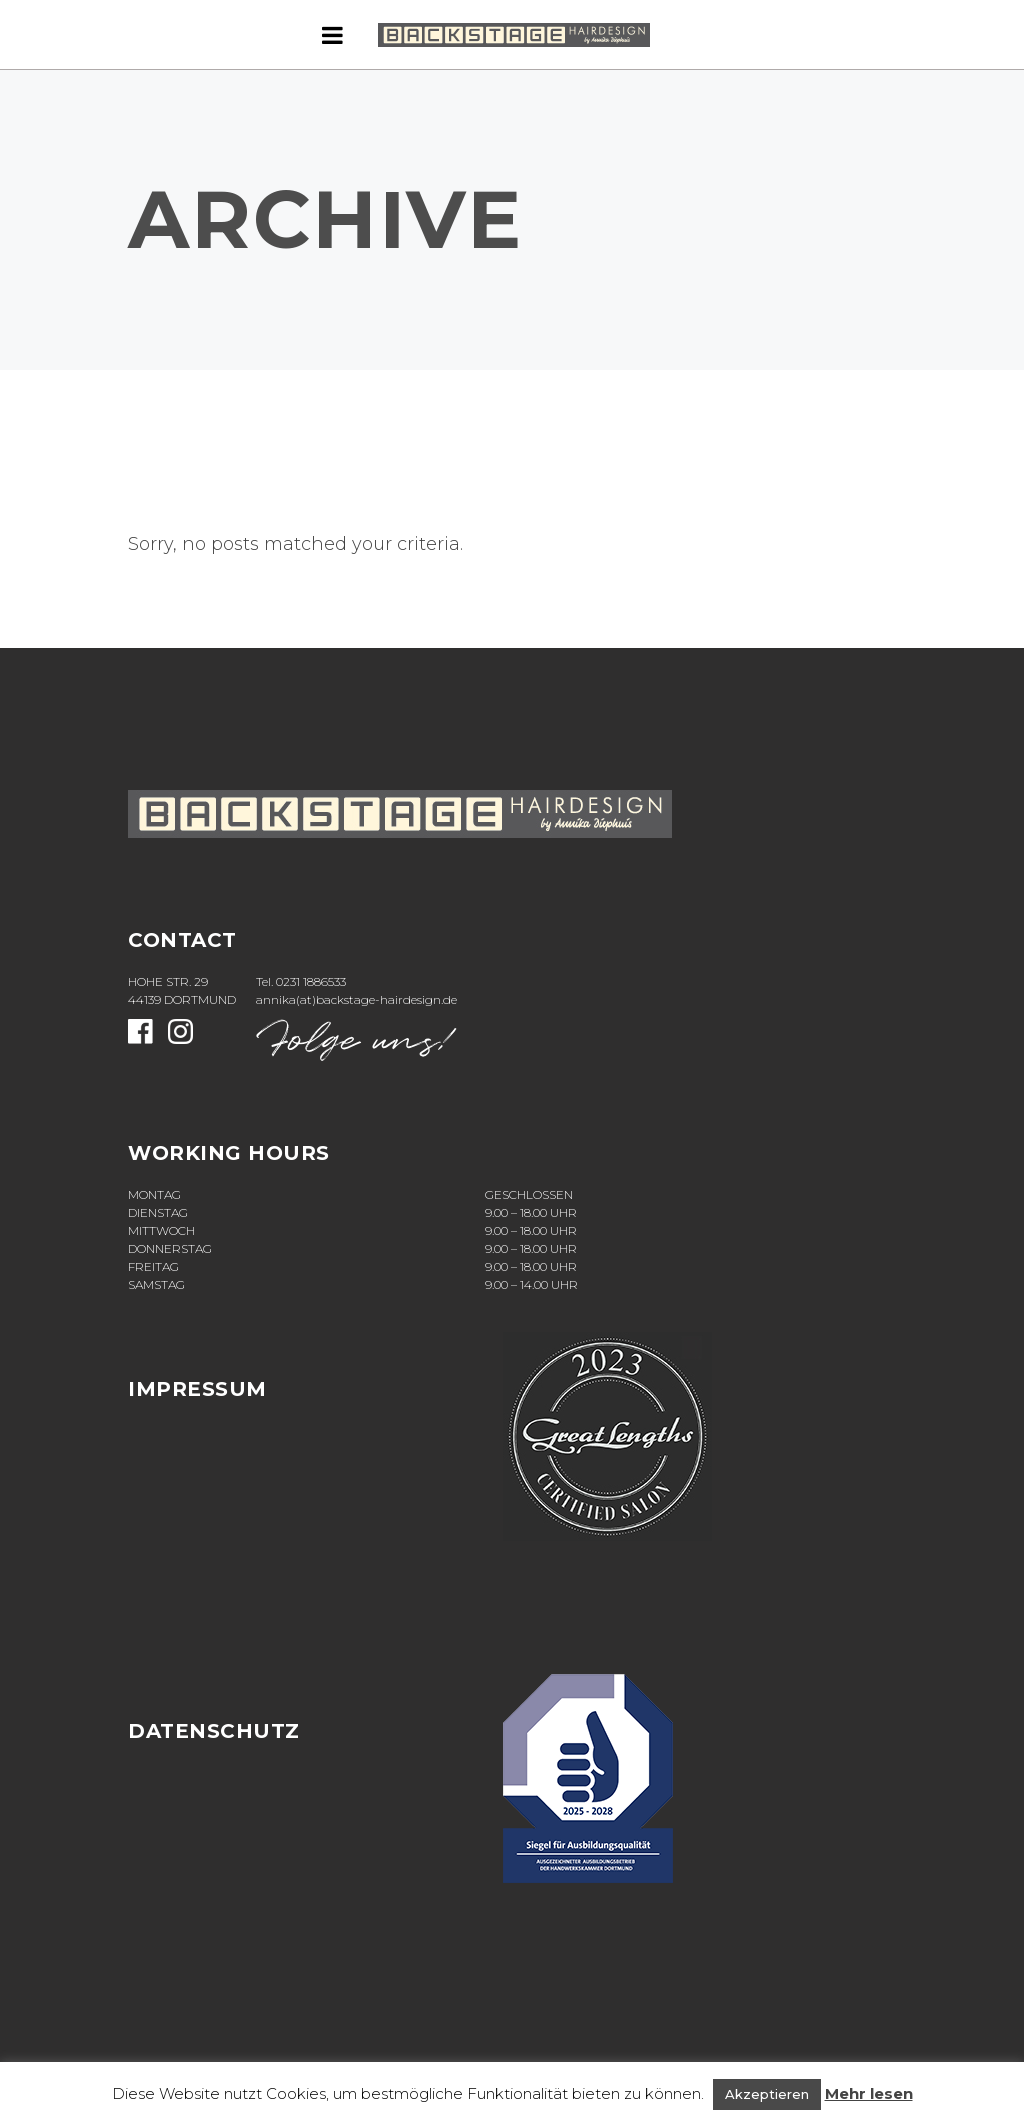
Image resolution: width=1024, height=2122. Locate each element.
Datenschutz (214, 1731)
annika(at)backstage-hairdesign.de (356, 999)
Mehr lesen (869, 2093)
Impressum (197, 1389)
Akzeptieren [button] (767, 2094)
